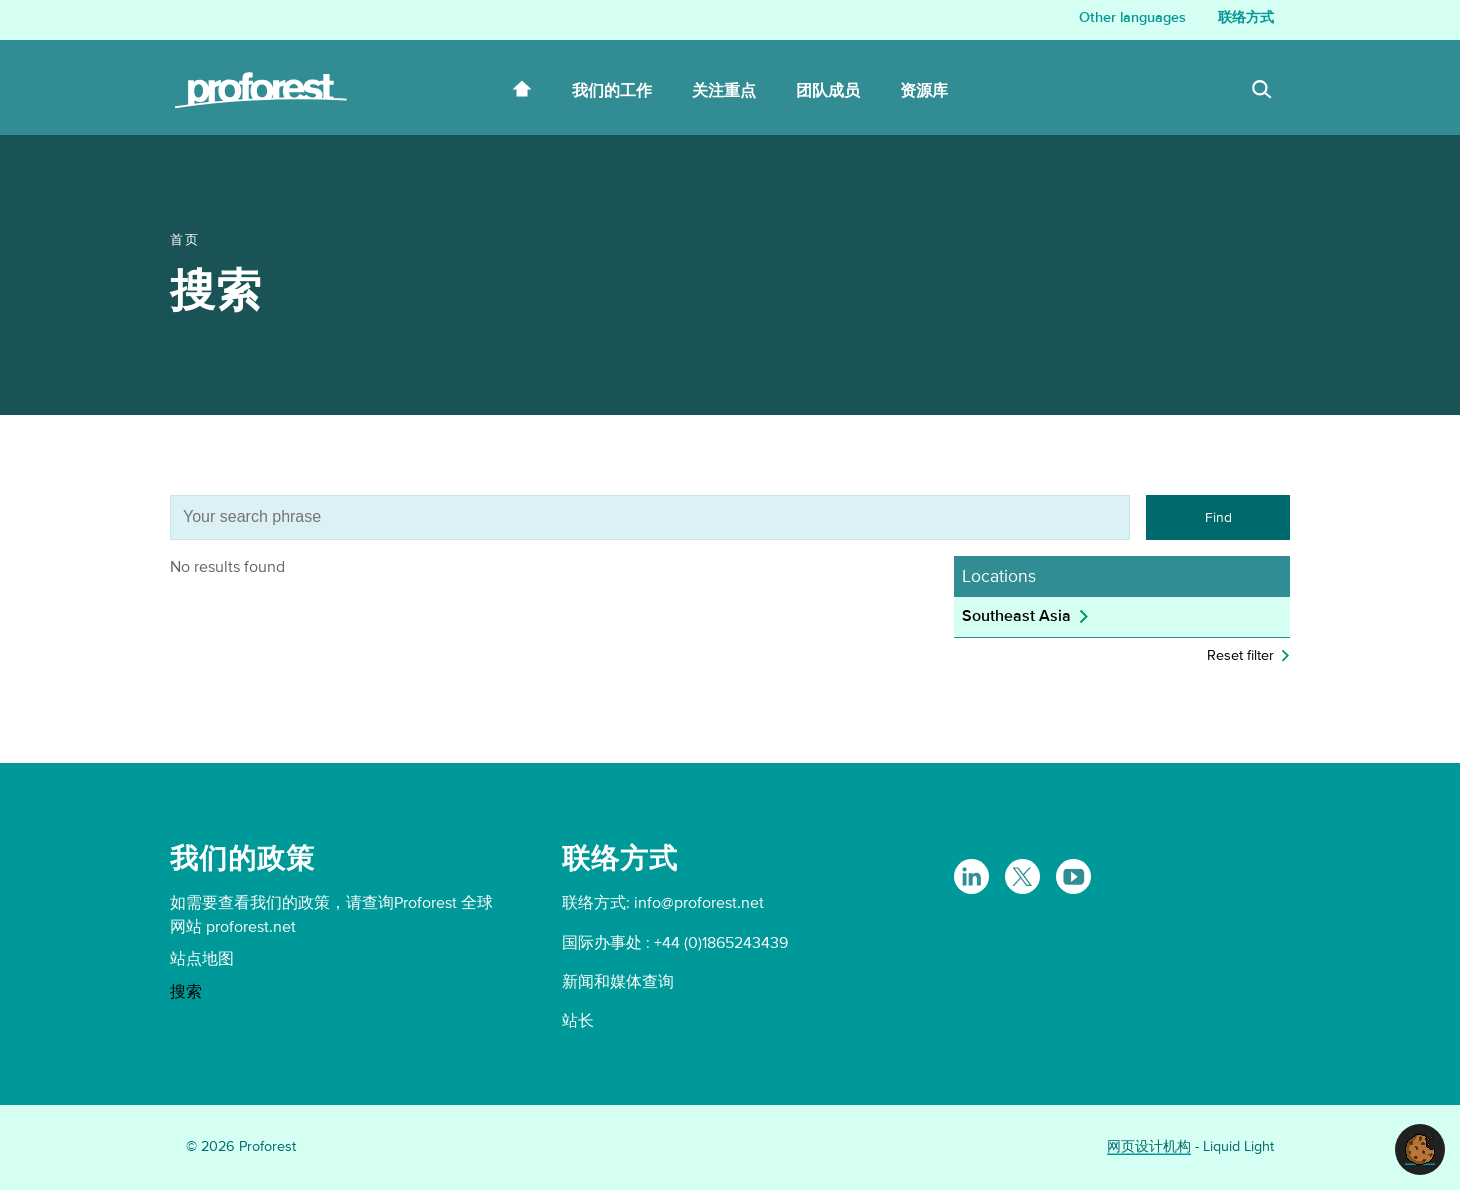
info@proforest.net (699, 903)
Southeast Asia (1016, 616)
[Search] (1262, 92)
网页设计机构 (1149, 1146)
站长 (578, 1021)
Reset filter (1240, 655)
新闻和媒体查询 (618, 982)
